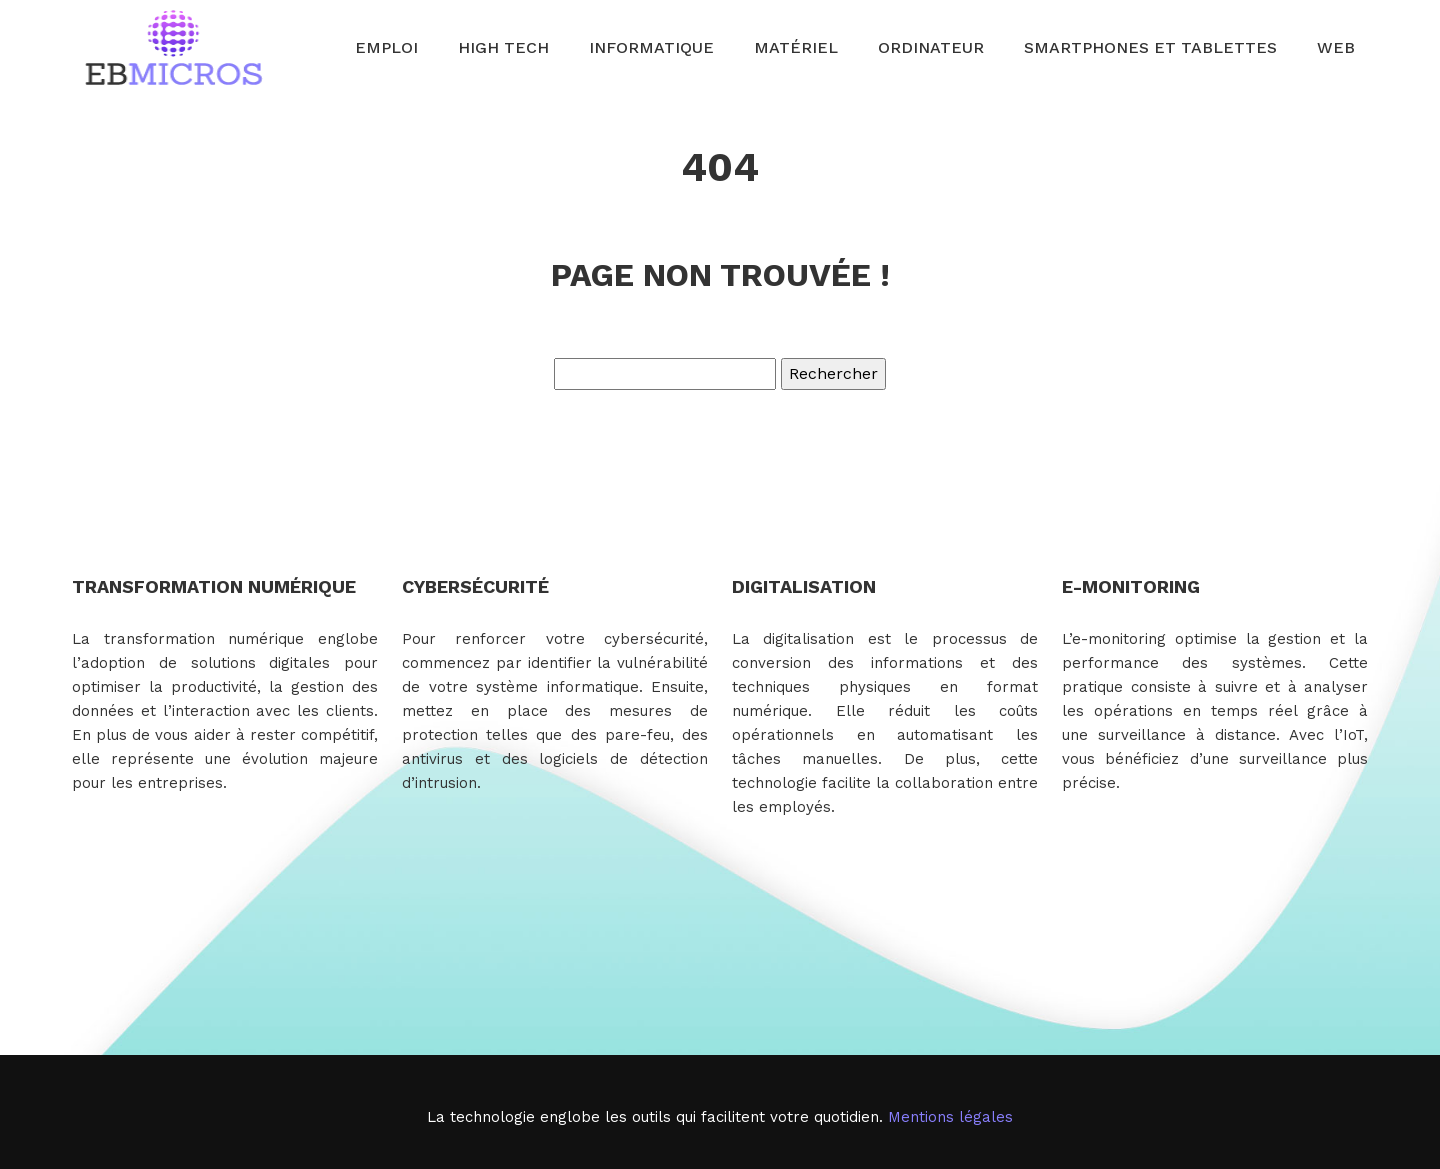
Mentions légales (950, 1117)
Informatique (651, 47)
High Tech (503, 47)
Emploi (386, 47)
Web (1336, 47)
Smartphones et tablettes (1150, 47)
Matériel (796, 47)
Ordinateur (931, 47)
